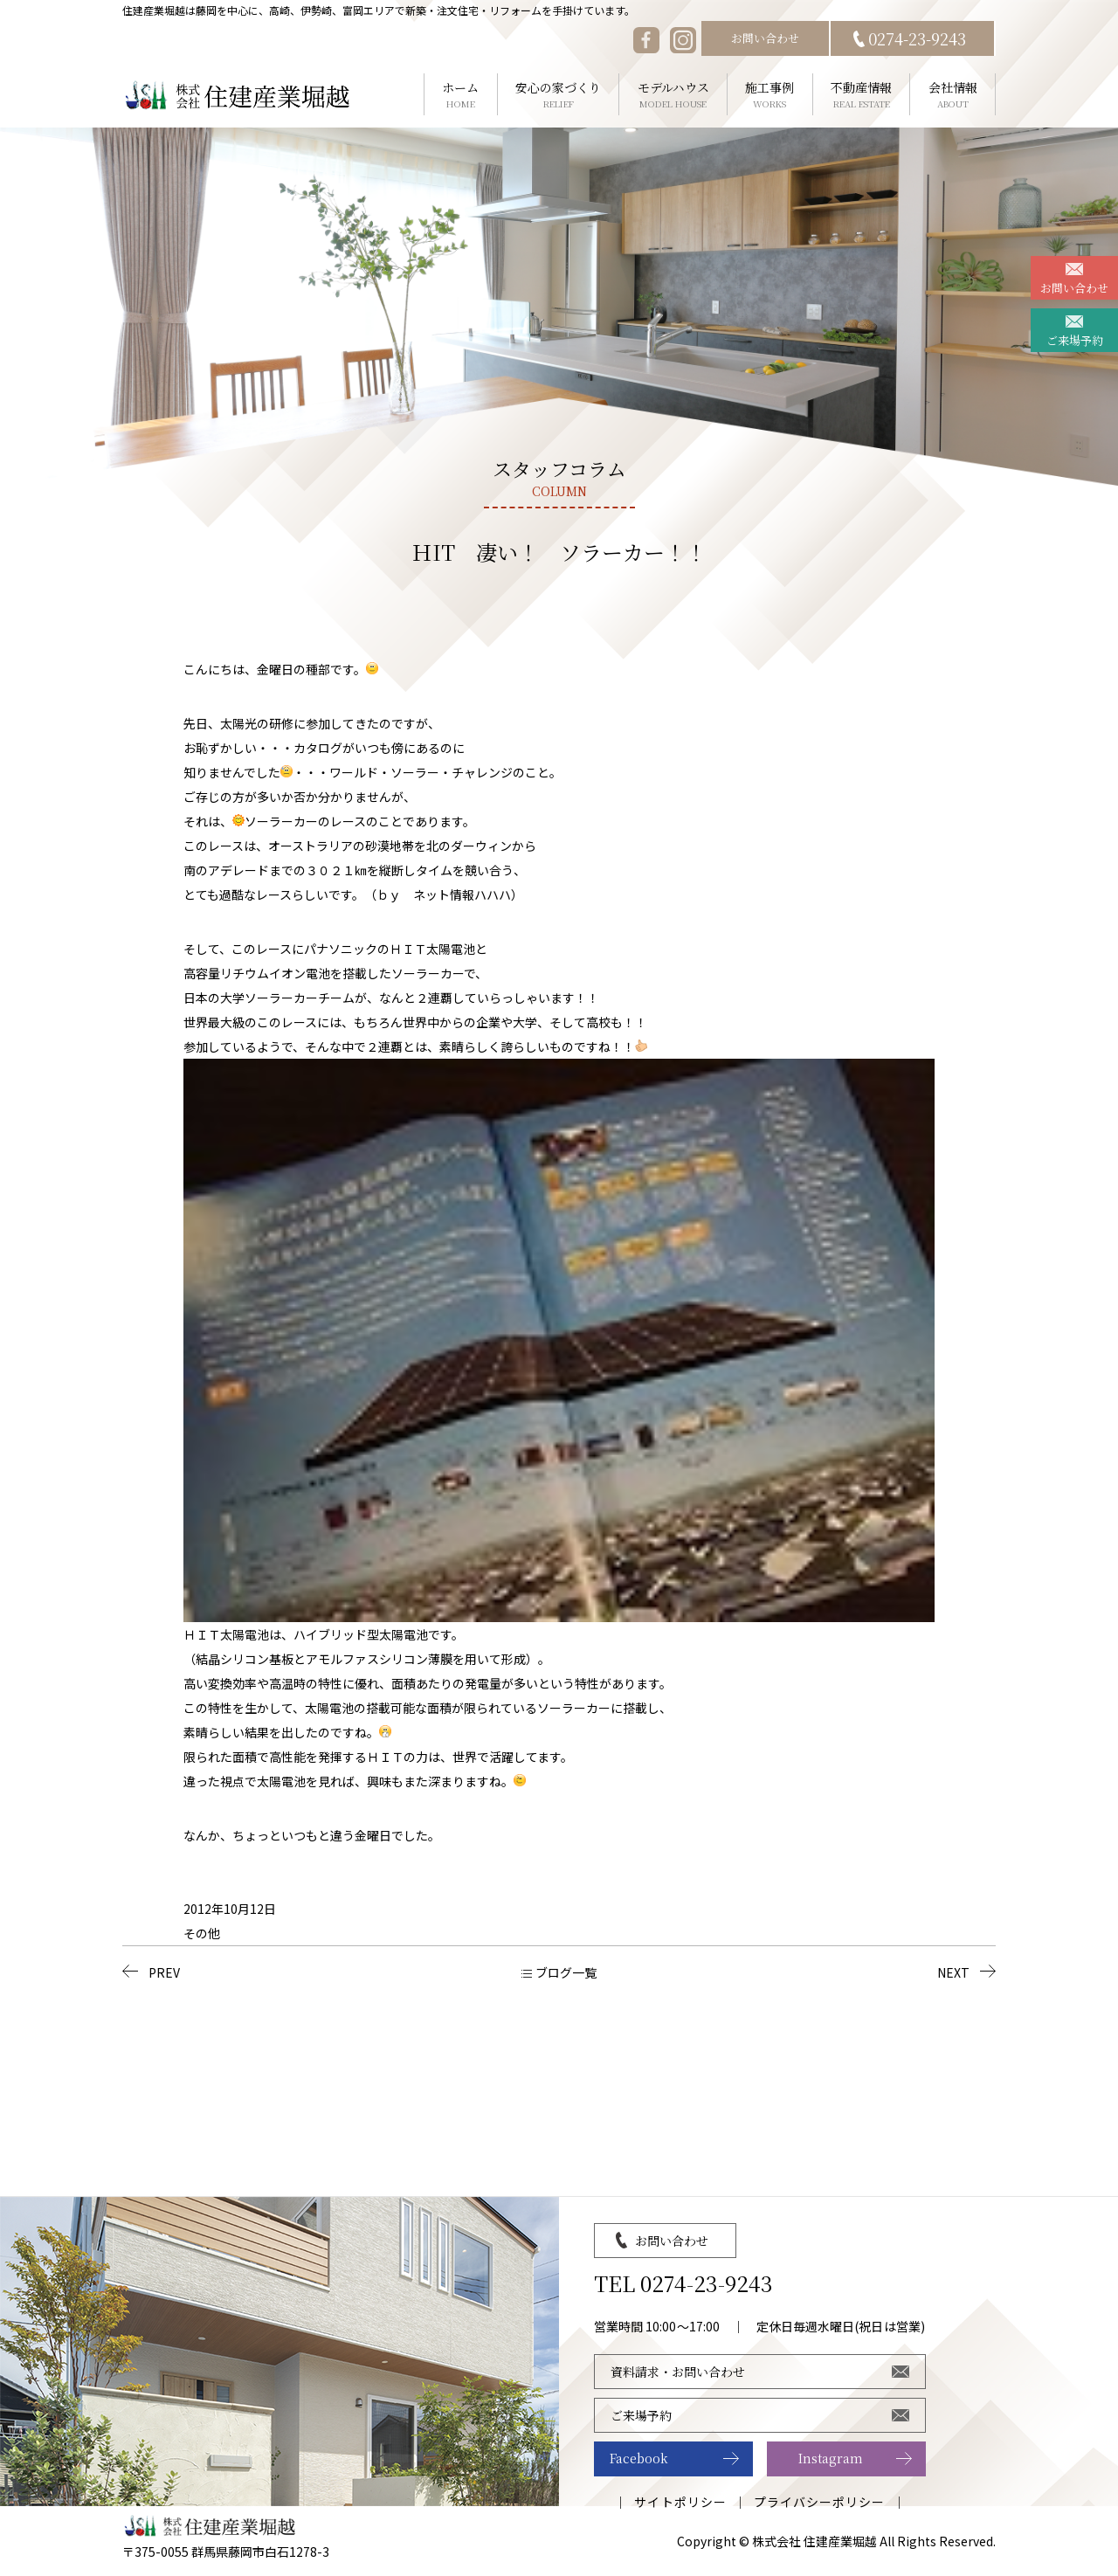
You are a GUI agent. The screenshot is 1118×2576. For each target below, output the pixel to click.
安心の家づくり (558, 95)
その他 (201, 1933)
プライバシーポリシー (820, 2501)
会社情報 (952, 95)
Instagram (830, 2458)
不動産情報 (861, 95)
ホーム (460, 95)
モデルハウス (673, 95)
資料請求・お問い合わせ (678, 2371)
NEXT (953, 1972)
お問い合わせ (765, 38)
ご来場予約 (1074, 340)
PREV (164, 1972)
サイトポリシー (680, 2501)
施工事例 (770, 95)
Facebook (639, 2458)
